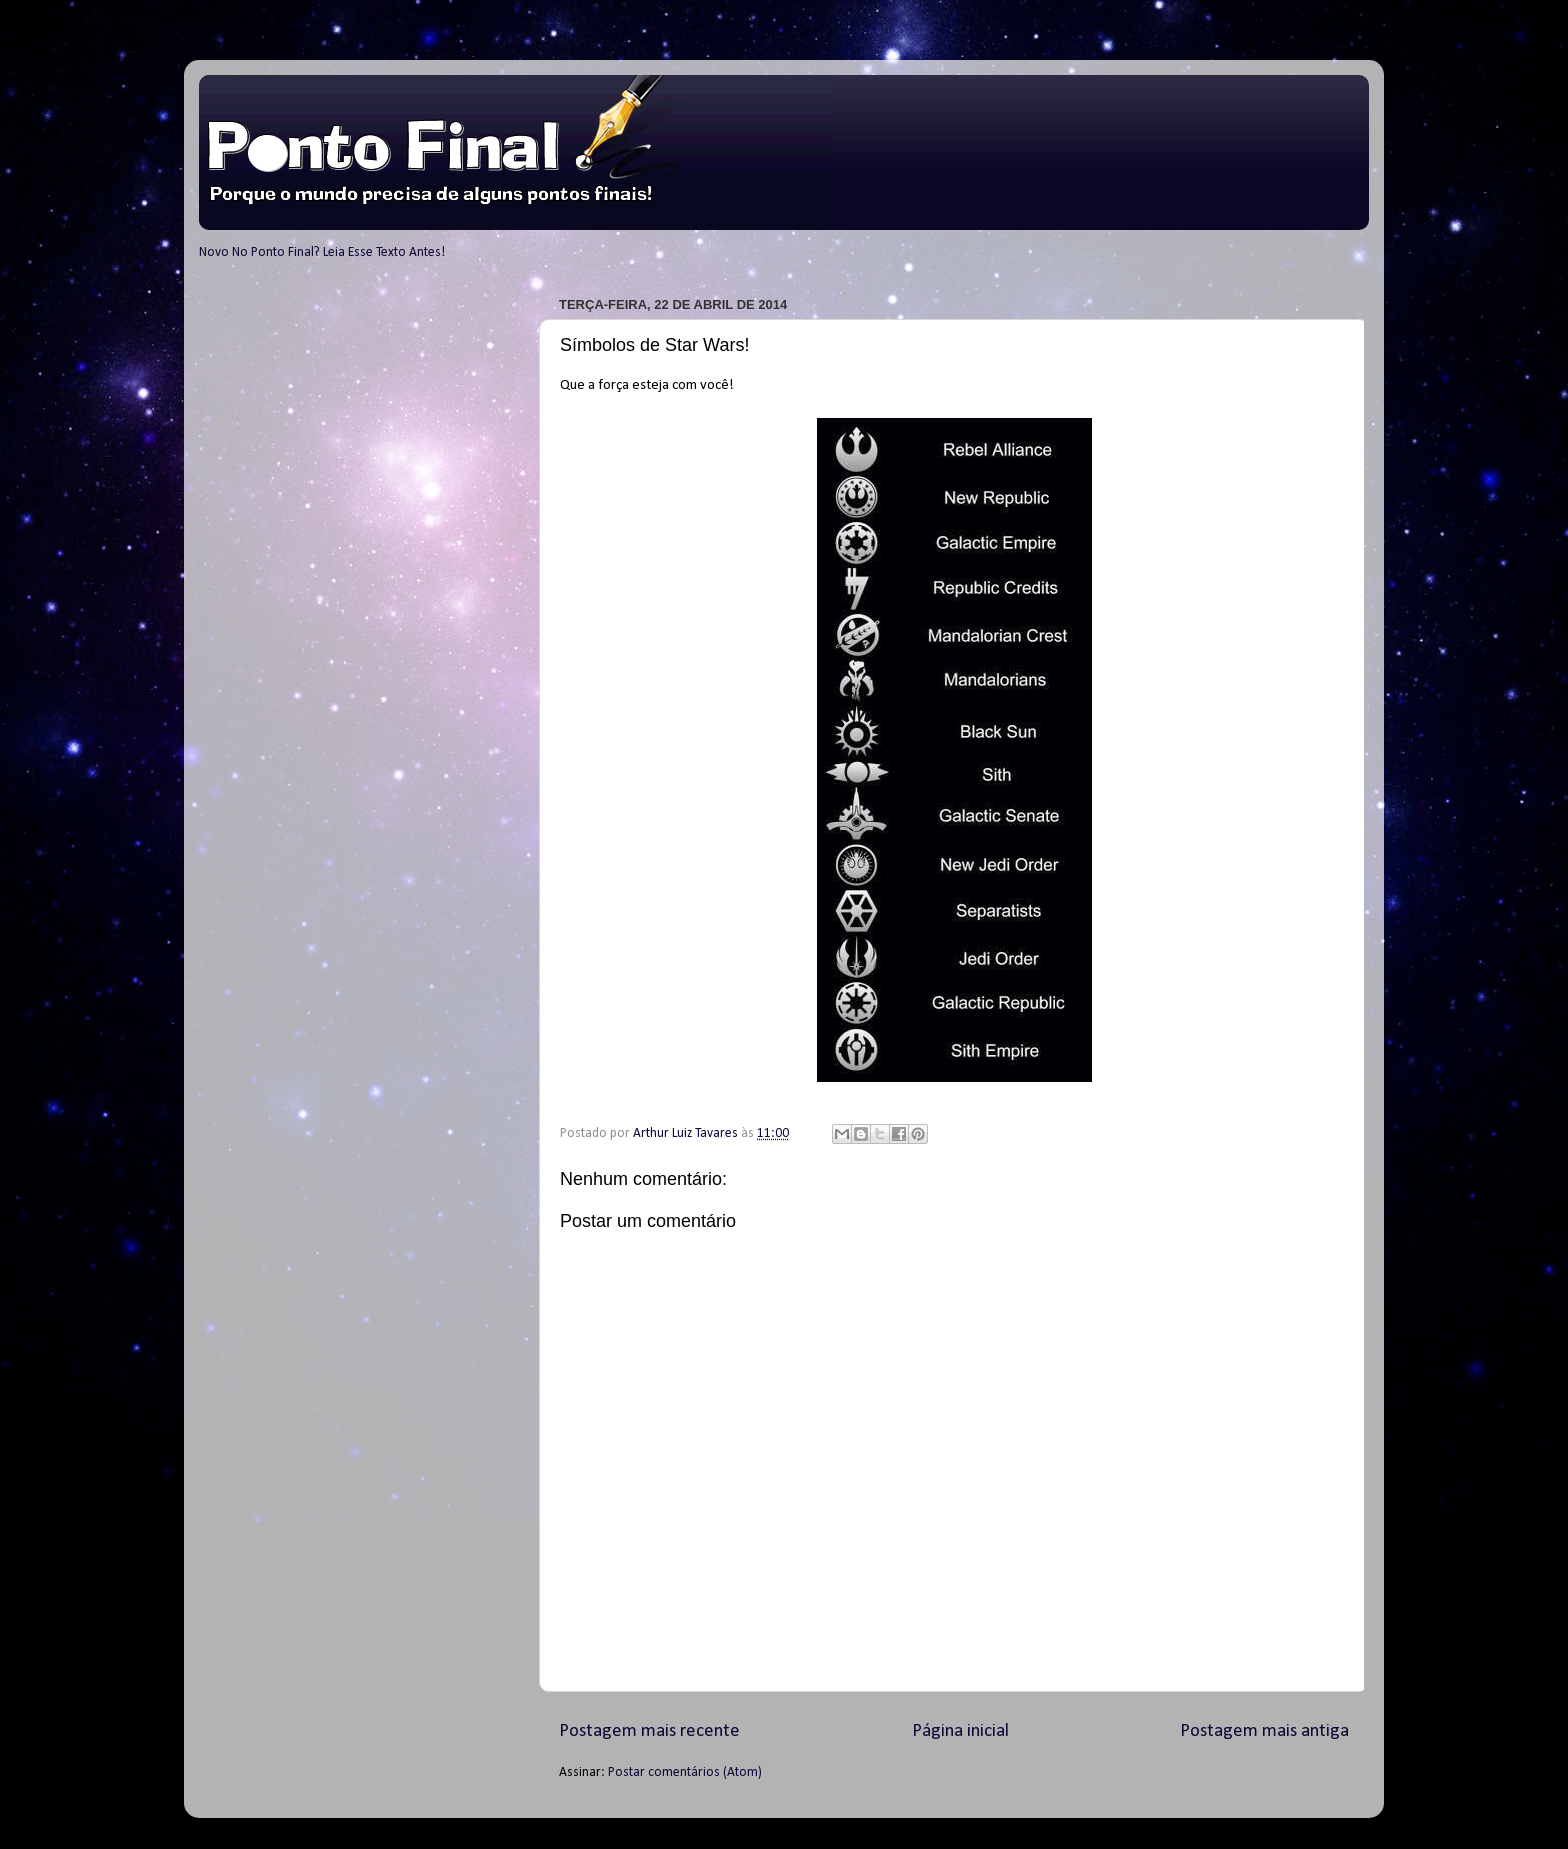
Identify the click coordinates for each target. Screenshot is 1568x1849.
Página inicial (960, 1731)
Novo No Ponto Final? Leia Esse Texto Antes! (322, 252)
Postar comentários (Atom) (685, 1772)
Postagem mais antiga (1264, 1731)
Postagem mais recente (649, 1731)
